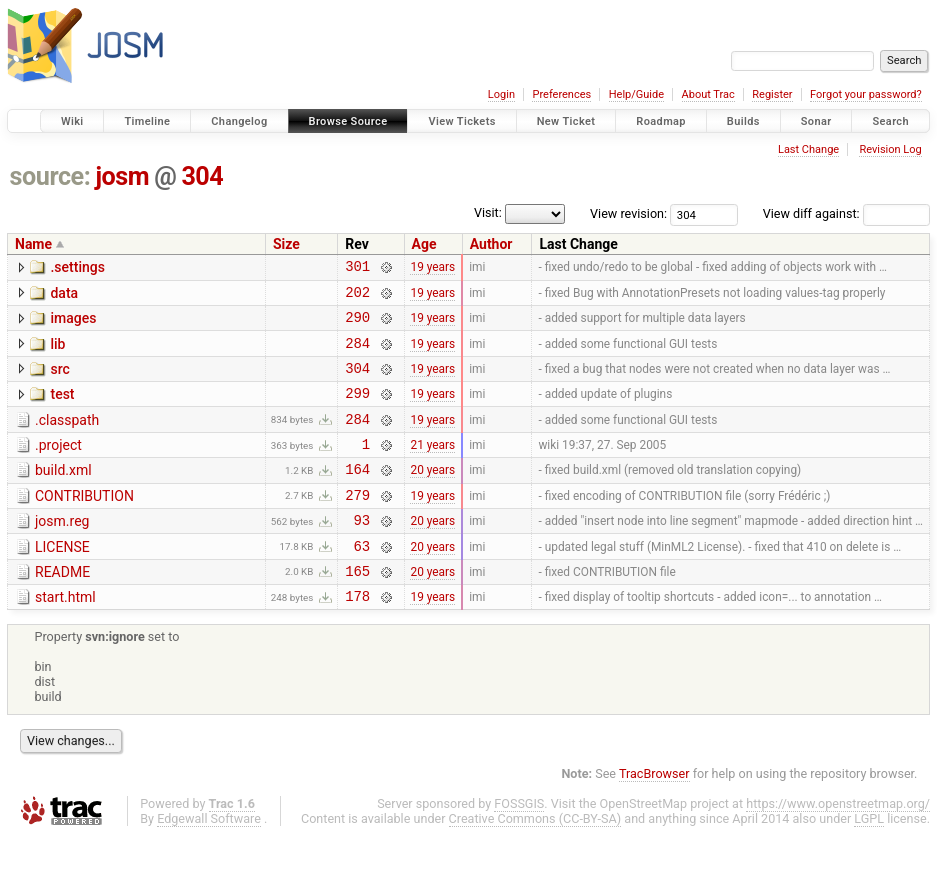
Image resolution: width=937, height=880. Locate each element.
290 (357, 325)
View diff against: (846, 213)
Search (890, 121)
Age (424, 244)
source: (50, 176)
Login (501, 94)
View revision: (628, 213)
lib (57, 353)
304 (202, 176)
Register (772, 94)
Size (286, 244)
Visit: (488, 212)
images (73, 324)
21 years (432, 468)
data (64, 296)
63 (361, 581)
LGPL (869, 860)
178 (357, 637)
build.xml (63, 494)
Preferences (561, 94)
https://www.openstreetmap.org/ (838, 845)
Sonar (816, 121)
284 (357, 354)
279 (357, 524)
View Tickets (461, 121)
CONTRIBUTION (84, 523)
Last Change (808, 149)
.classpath (67, 438)
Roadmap (661, 121)
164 (357, 495)
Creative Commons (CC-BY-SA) (535, 860)
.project (58, 466)
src (59, 381)
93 (361, 552)
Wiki (72, 121)
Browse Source (348, 121)
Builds (743, 121)
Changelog (239, 121)
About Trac (708, 94)
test (62, 409)
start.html (65, 636)
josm (122, 176)
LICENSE (62, 580)
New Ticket (566, 121)
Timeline (147, 121)
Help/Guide (636, 94)
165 (357, 609)
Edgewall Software (209, 860)
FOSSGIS (519, 845)
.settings (77, 267)
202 (357, 297)
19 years (432, 269)
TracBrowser (654, 815)
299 (357, 410)
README (62, 608)
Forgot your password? (866, 94)
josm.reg (62, 551)
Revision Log (890, 149)
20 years (432, 496)
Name (33, 244)
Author (491, 244)
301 (357, 268)
